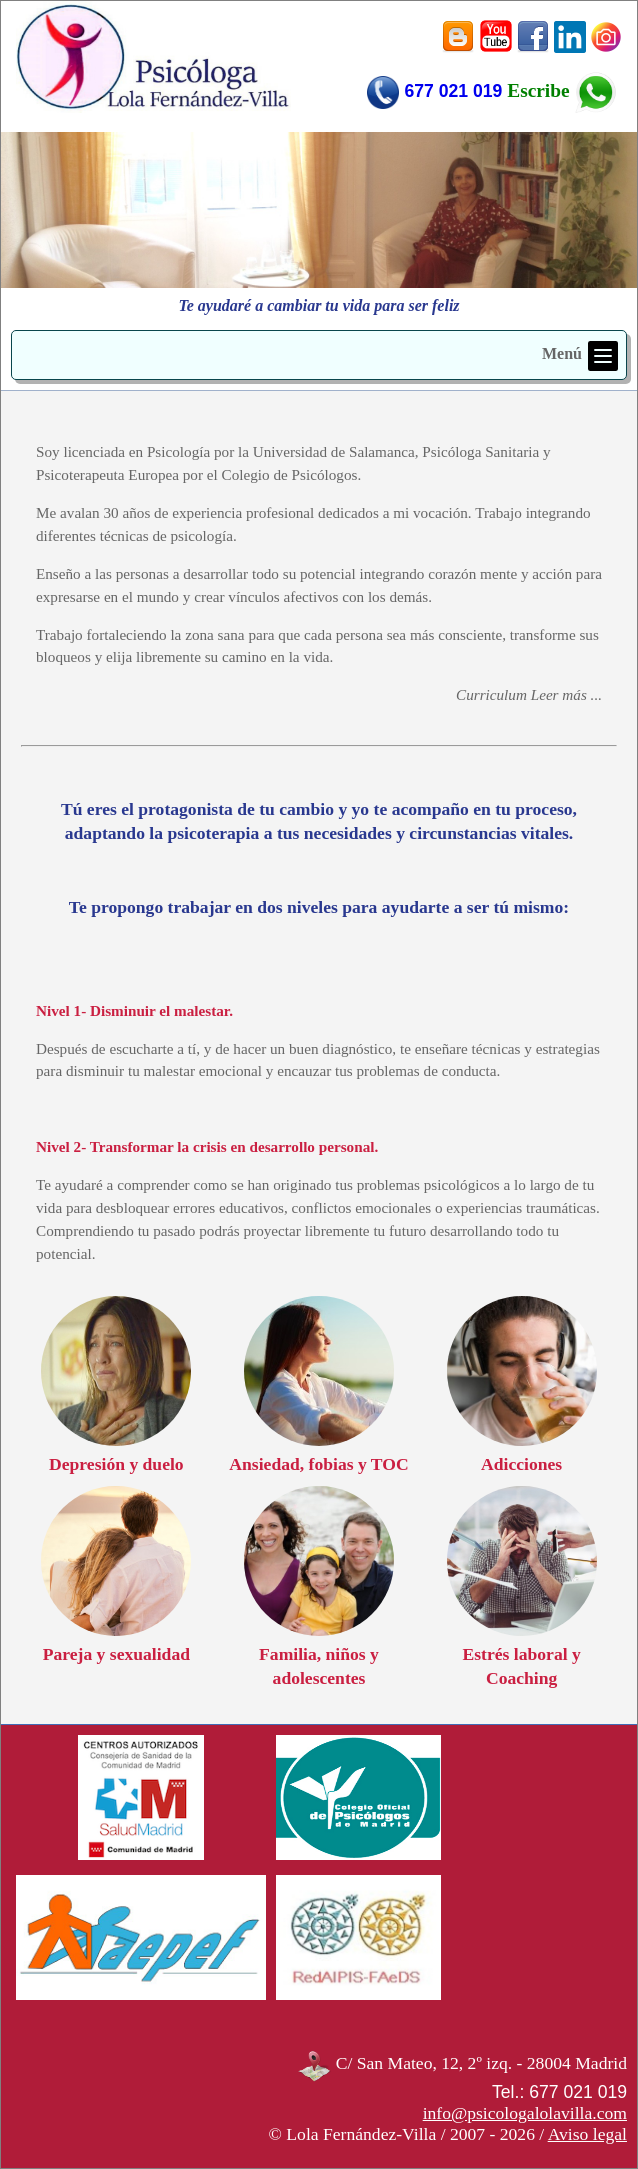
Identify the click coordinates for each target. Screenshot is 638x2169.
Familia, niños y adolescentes (319, 1654)
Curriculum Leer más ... (529, 694)
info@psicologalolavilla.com (525, 2113)
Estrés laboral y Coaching (522, 1654)
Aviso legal (587, 2134)
